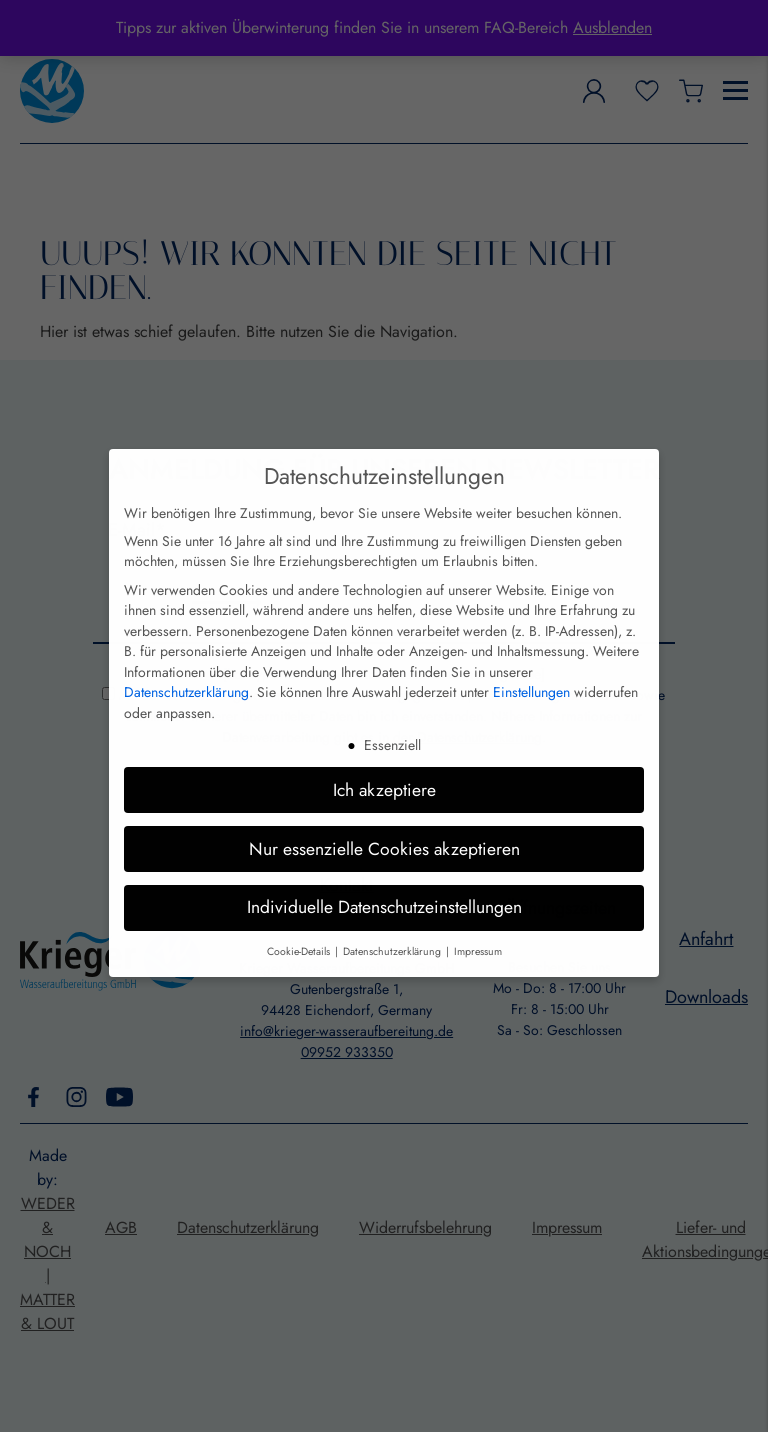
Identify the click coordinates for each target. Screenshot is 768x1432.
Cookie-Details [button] (300, 927)
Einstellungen (531, 668)
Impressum (478, 927)
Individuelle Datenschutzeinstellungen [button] (384, 883)
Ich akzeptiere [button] (384, 765)
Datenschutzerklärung (186, 668)
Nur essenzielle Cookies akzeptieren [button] (384, 824)
